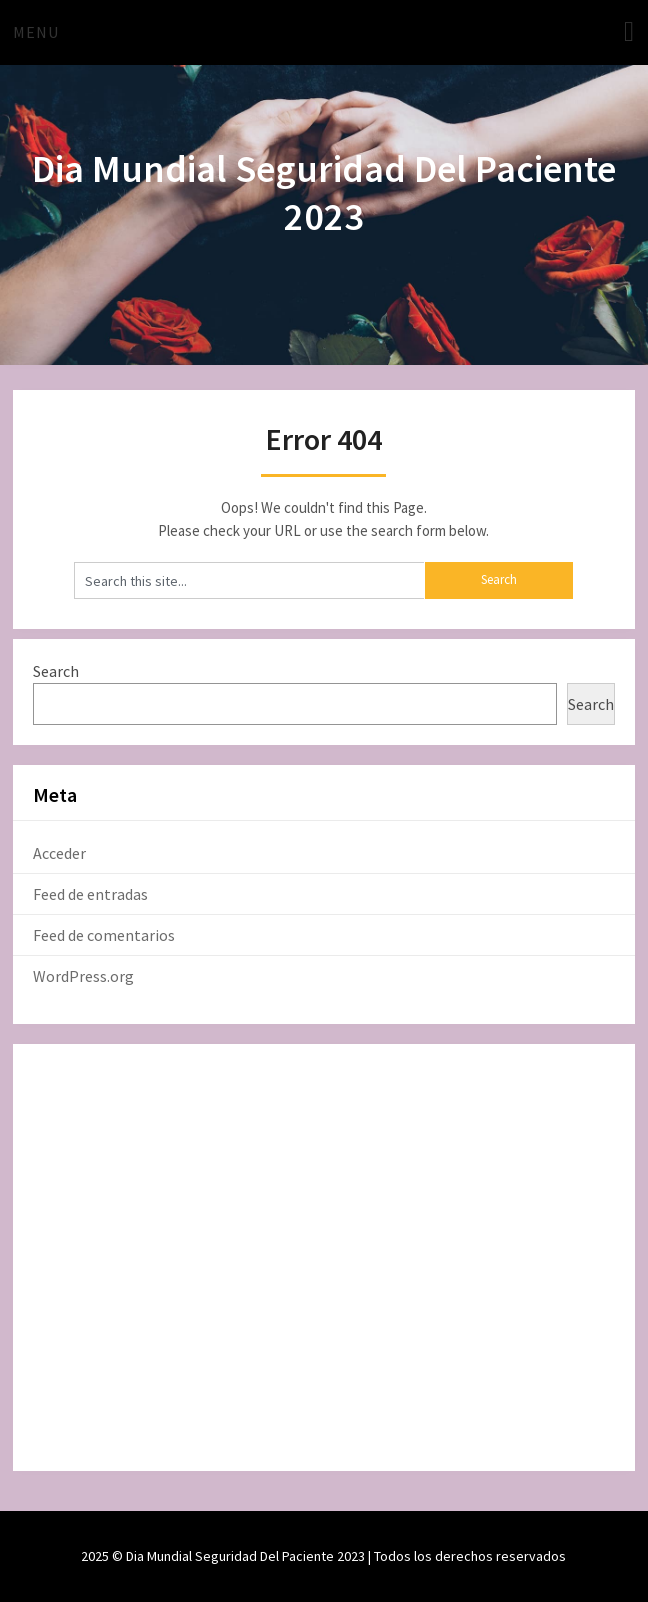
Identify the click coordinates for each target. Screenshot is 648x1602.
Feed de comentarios (104, 935)
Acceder (59, 853)
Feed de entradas (90, 894)
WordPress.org (83, 976)
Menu (36, 32)
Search (56, 671)
